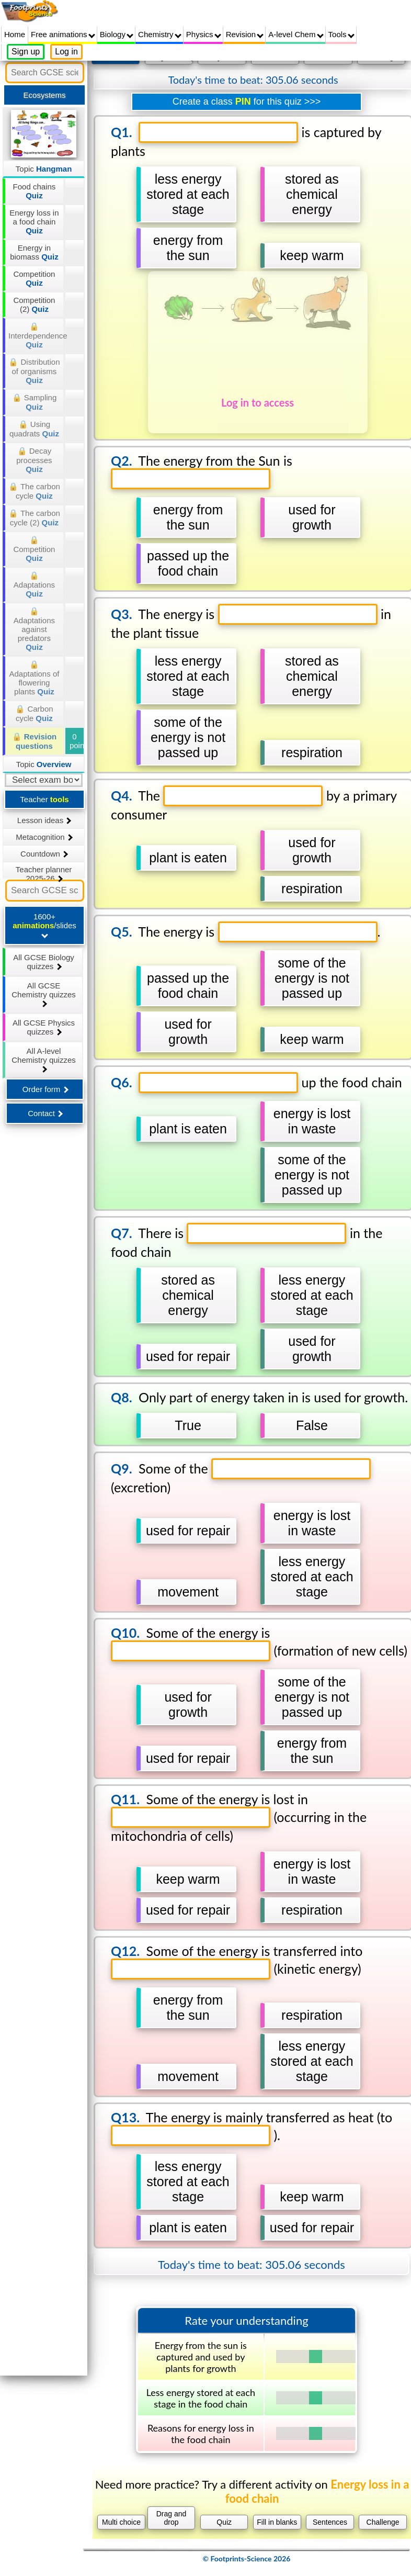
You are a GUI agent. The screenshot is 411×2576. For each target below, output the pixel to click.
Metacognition (44, 837)
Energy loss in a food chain (34, 221)
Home (14, 34)
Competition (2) (34, 304)
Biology (116, 34)
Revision (245, 34)
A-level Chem (295, 34)
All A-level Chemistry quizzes (44, 1060)
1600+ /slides (44, 925)
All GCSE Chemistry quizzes (44, 994)
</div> (246, 1310)
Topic (44, 168)
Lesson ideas (44, 820)
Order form (45, 1089)
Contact (45, 1113)
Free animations (63, 34)
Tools (341, 34)
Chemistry (159, 34)
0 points (77, 741)
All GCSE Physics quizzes (44, 1027)
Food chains (34, 191)
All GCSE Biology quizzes (43, 962)
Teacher (44, 799)
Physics (203, 34)
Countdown (44, 853)
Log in (66, 51)
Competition (34, 278)
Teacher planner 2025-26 (44, 872)
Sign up (26, 51)
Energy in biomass (34, 252)
